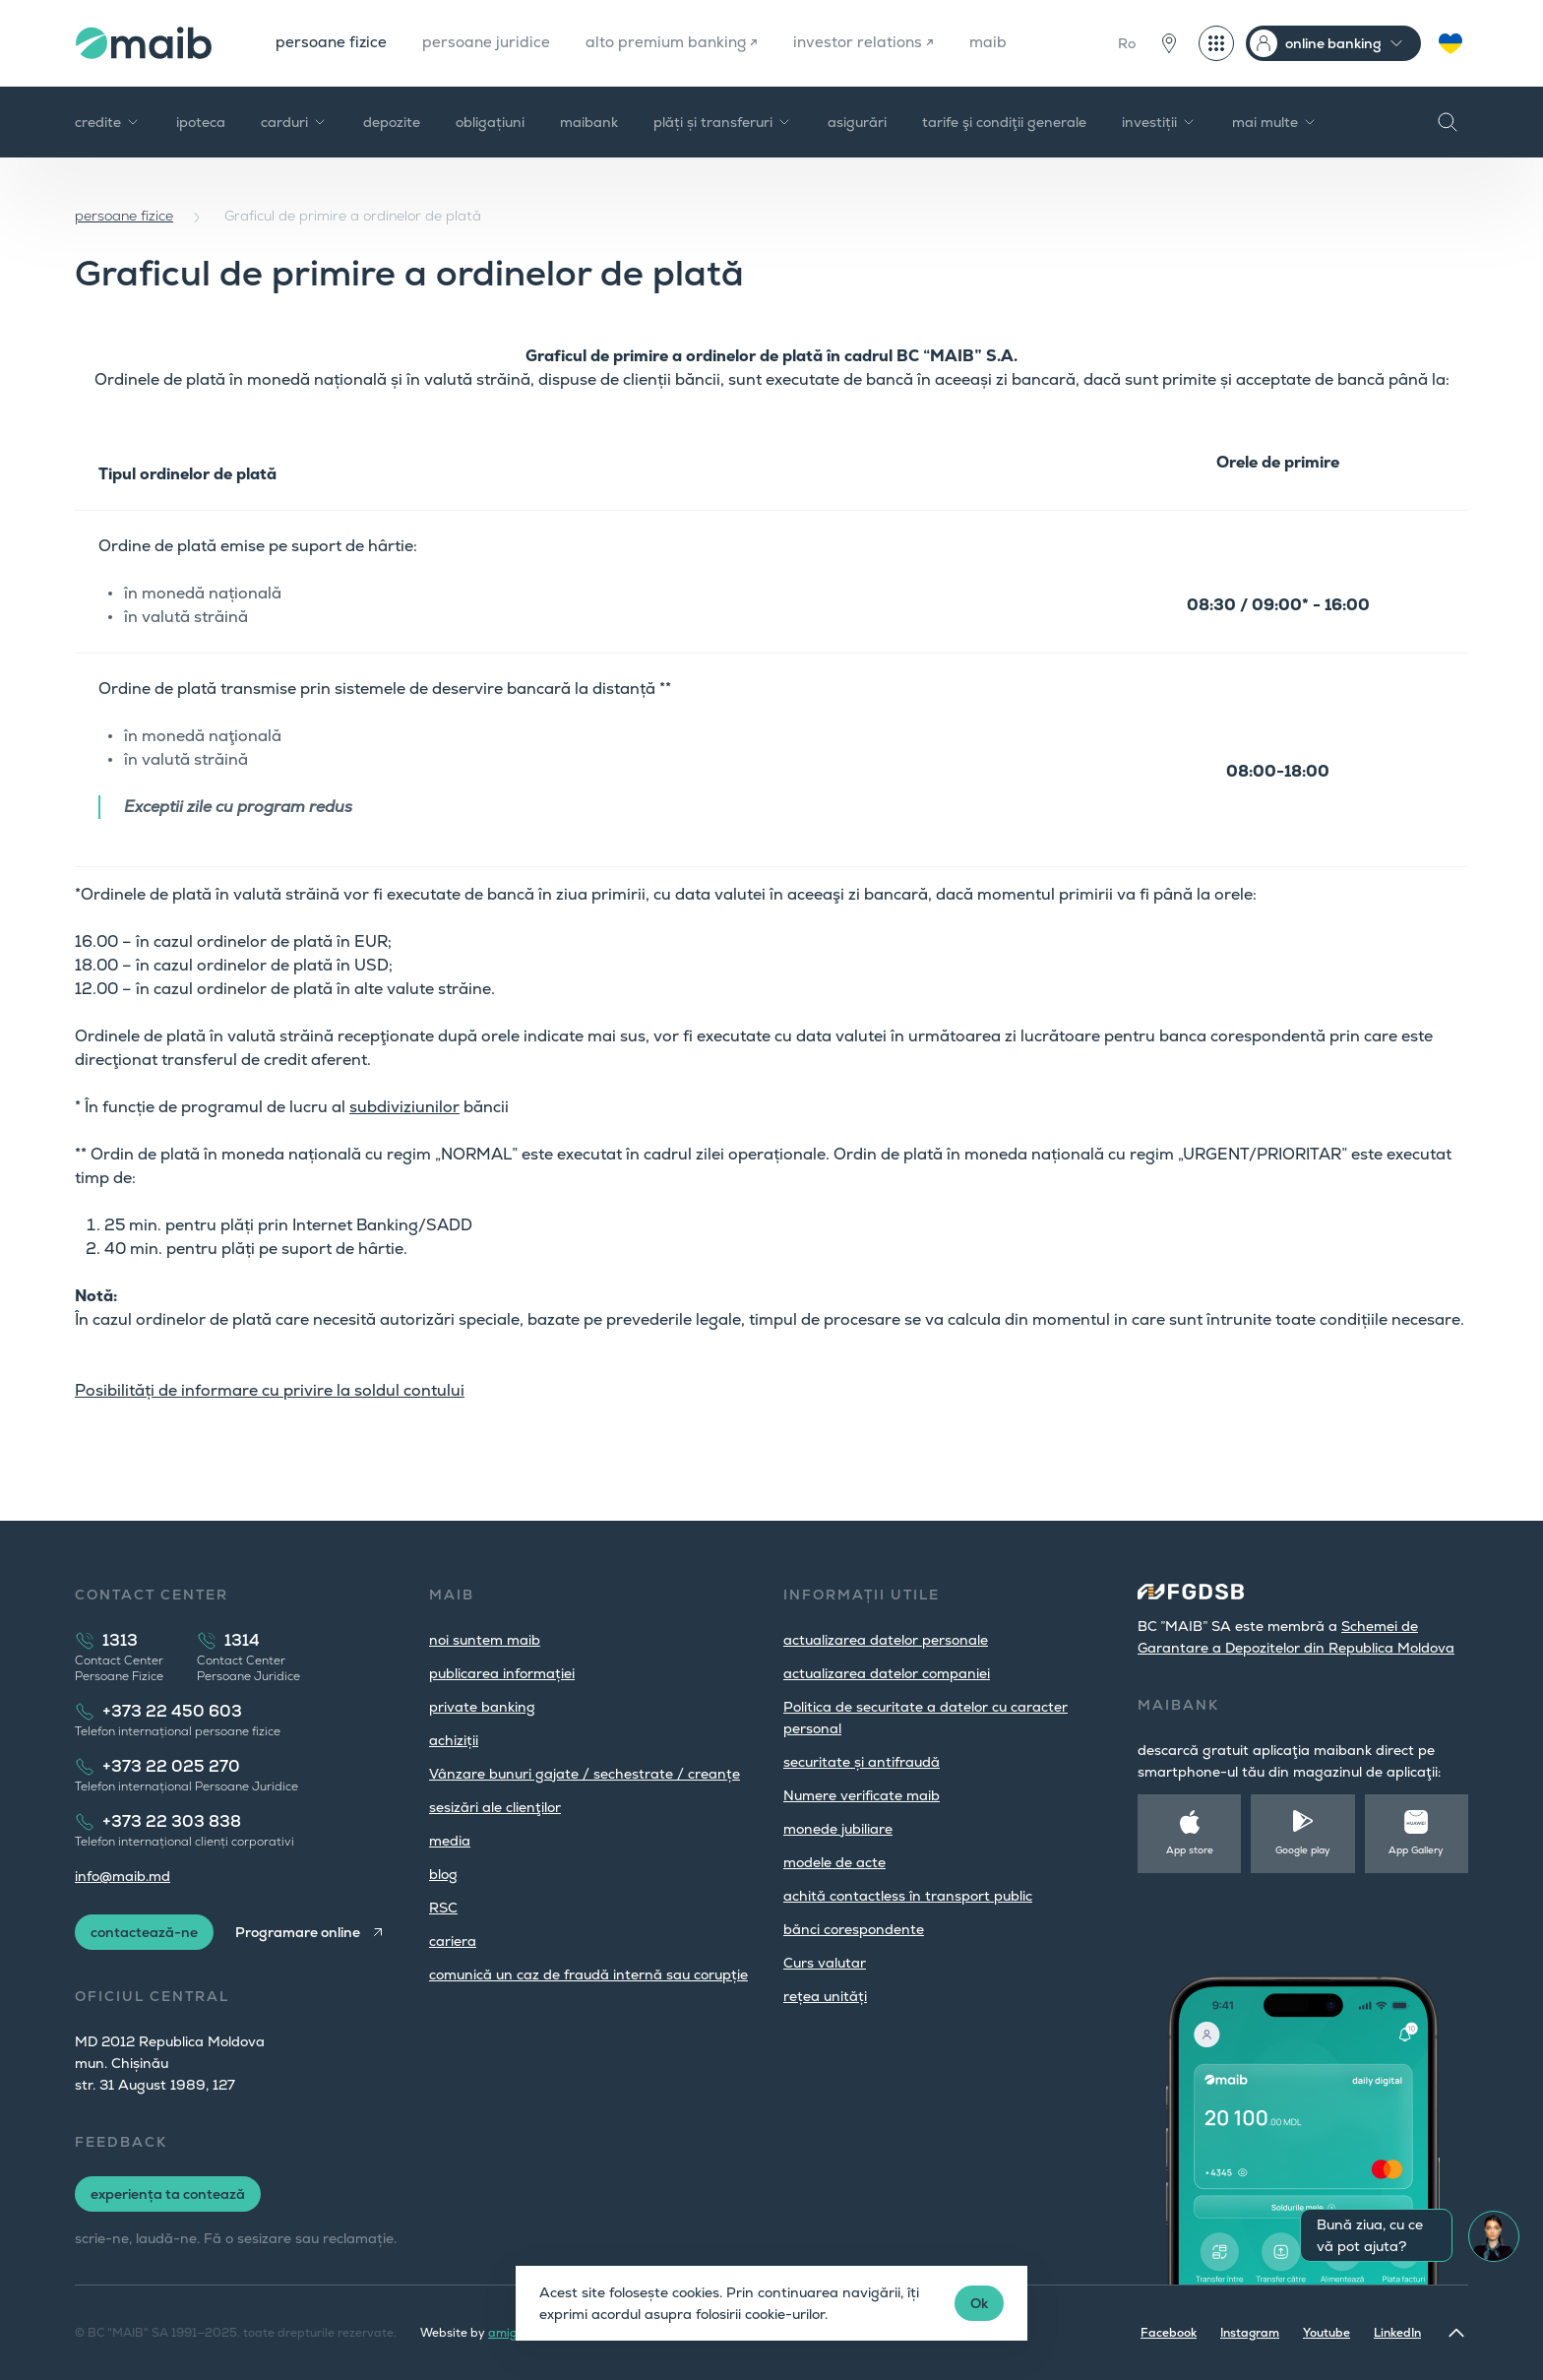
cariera (452, 1941)
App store (1189, 1850)
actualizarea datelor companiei (886, 1673)
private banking (482, 1707)
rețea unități (825, 1996)
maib (1005, 42)
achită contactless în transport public (907, 1896)
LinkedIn (1397, 2333)
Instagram (1249, 2333)
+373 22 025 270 (171, 1766)
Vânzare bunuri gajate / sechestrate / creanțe (584, 1774)
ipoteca (200, 122)
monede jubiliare (838, 1829)
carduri (294, 122)
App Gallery (1416, 1850)
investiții (1159, 122)
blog (443, 1874)
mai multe (1275, 122)
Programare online (300, 1932)
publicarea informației (502, 1673)
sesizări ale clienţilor (495, 1807)
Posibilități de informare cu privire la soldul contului (269, 1390)
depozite (391, 122)
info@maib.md (122, 1876)
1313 (120, 1640)
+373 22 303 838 (171, 1821)
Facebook (1169, 2333)
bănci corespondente (853, 1929)
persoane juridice (490, 42)
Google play (1302, 1850)
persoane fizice (333, 42)
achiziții (453, 1740)
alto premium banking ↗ (681, 42)
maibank (589, 122)
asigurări (857, 122)
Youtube (1326, 2333)
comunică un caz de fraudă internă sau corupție (588, 1974)
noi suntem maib (484, 1640)
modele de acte (834, 1862)
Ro (1127, 43)
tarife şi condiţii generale (1004, 122)
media (449, 1840)
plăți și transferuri (722, 122)
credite (108, 122)
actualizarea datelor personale (885, 1640)
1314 (242, 1640)
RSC (443, 1907)
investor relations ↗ (878, 42)
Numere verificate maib (861, 1795)
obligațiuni (490, 122)
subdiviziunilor (404, 1106)
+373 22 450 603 (172, 1711)
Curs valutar (824, 1963)
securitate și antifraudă (861, 1762)
